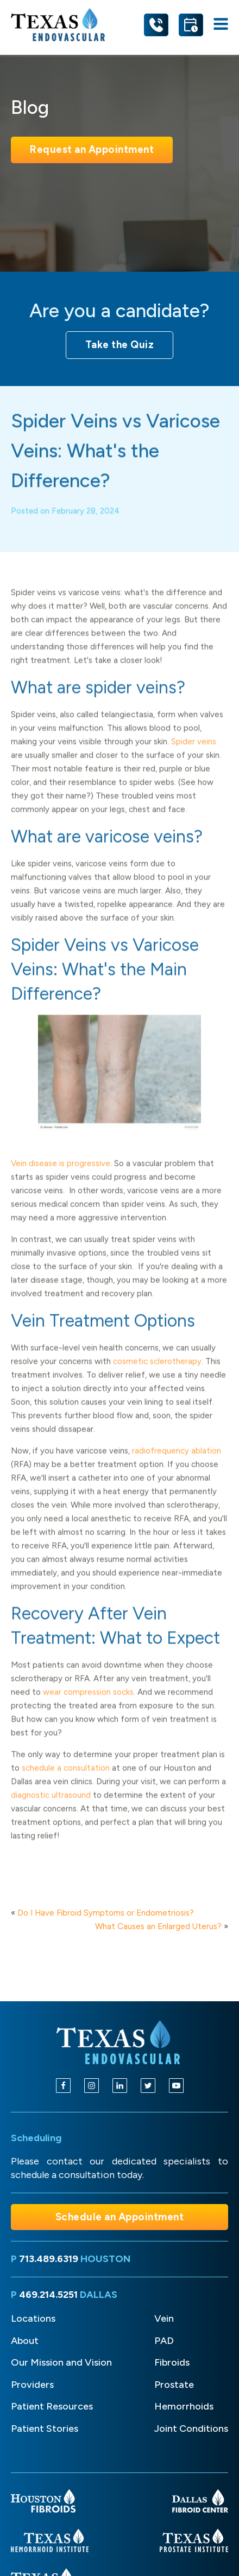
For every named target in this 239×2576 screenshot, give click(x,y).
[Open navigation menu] (220, 24)
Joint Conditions (191, 2428)
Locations (33, 2318)
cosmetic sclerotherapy (157, 1377)
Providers (32, 2385)
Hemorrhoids (183, 2406)
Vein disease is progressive (60, 1179)
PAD (164, 2341)
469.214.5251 (48, 2295)
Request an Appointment (92, 149)
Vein (164, 2318)
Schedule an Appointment (119, 2217)
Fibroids (172, 2362)
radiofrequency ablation (176, 1467)
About (25, 2341)
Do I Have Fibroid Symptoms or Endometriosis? (105, 1913)
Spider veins (193, 757)
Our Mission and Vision (61, 2362)
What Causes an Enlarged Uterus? (158, 1926)
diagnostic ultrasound (51, 1811)
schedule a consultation (66, 1784)
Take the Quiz (119, 344)
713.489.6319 (48, 2259)
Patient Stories (44, 2428)
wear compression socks (88, 1708)
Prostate (174, 2385)
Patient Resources (52, 2406)
